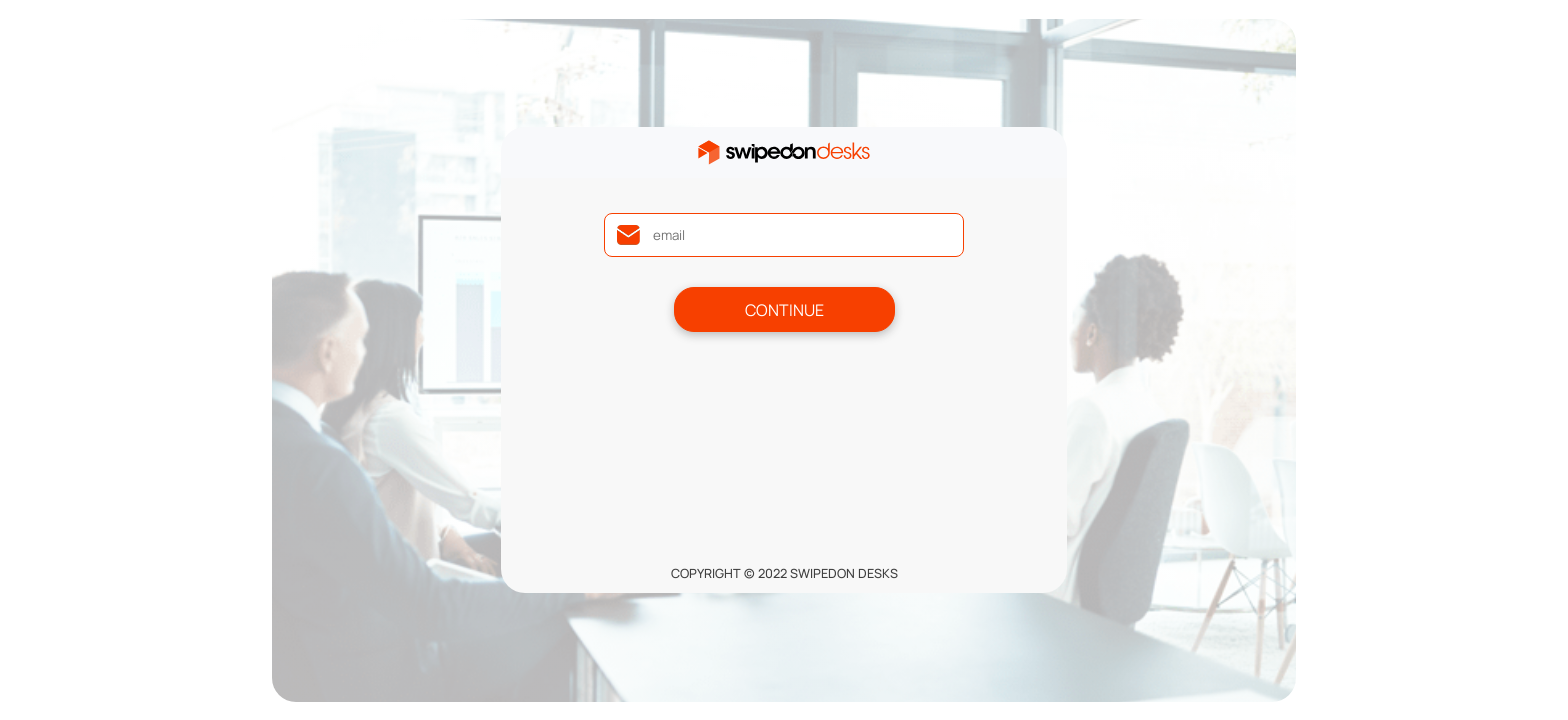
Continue (784, 310)
